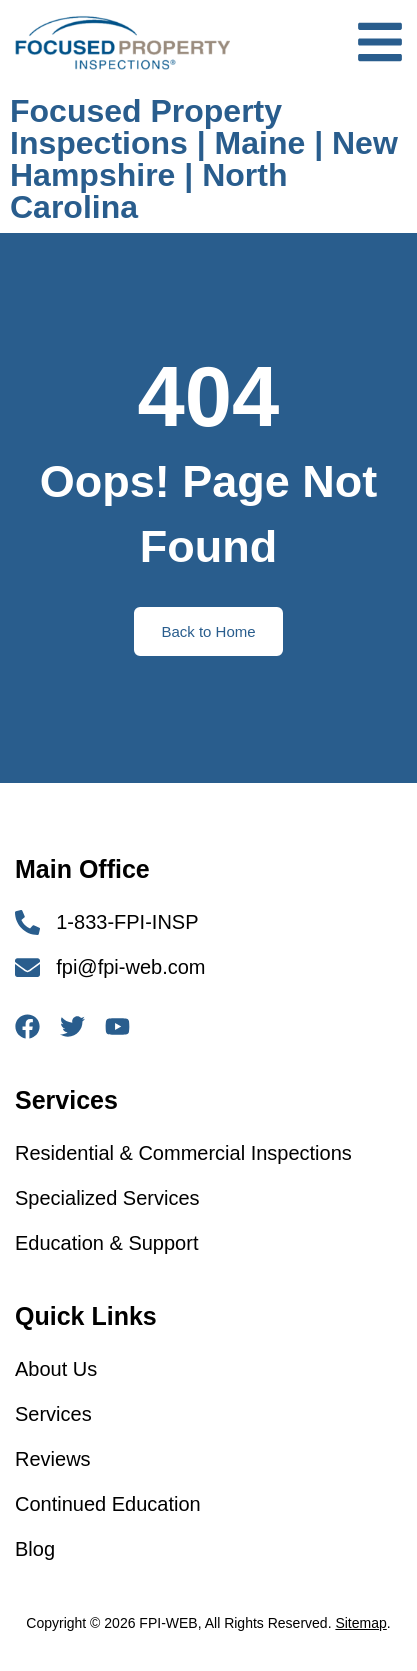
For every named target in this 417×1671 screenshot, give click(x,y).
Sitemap (360, 1623)
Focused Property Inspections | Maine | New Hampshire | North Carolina (204, 159)
